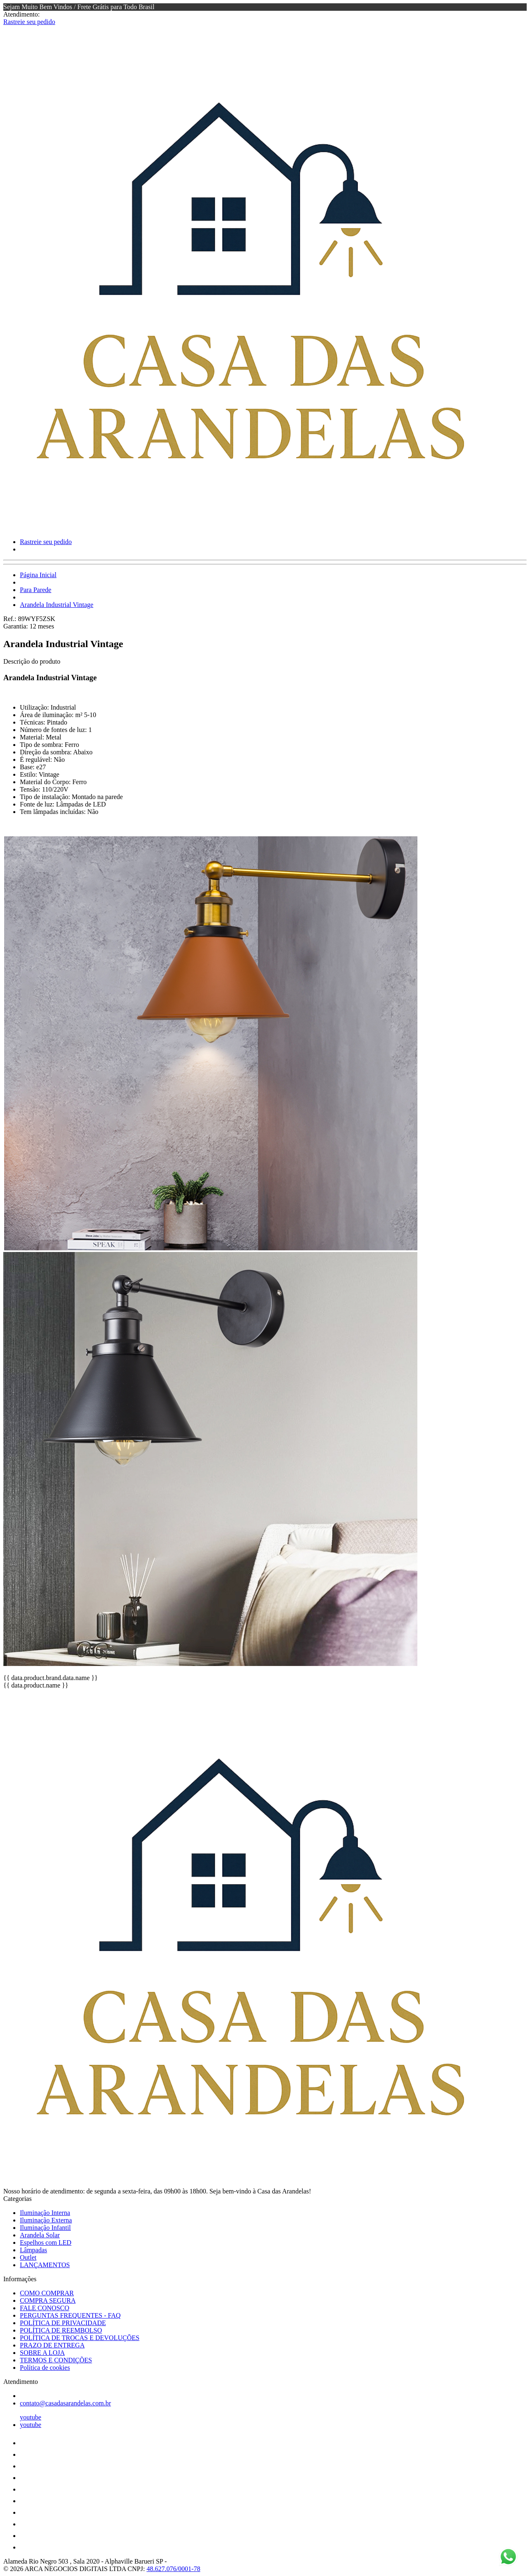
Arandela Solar (40, 2235)
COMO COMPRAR (47, 2293)
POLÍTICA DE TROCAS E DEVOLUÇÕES (80, 2337)
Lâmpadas (33, 2249)
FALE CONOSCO (44, 2307)
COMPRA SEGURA (48, 2300)
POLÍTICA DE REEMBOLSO (61, 2330)
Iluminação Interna (45, 2212)
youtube (30, 2417)
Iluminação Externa (46, 2220)
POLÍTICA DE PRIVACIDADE (63, 2322)
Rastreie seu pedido (29, 21)
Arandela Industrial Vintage (56, 604)
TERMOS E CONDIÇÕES (56, 2360)
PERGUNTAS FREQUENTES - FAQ (70, 2315)
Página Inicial (38, 574)
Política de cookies (45, 2367)
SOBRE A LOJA (42, 2352)
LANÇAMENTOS (45, 2264)
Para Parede (35, 589)
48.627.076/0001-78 (173, 2568)
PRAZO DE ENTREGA (52, 2345)
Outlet (28, 2257)
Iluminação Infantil (45, 2227)
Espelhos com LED (45, 2242)
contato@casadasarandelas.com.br (65, 2403)
